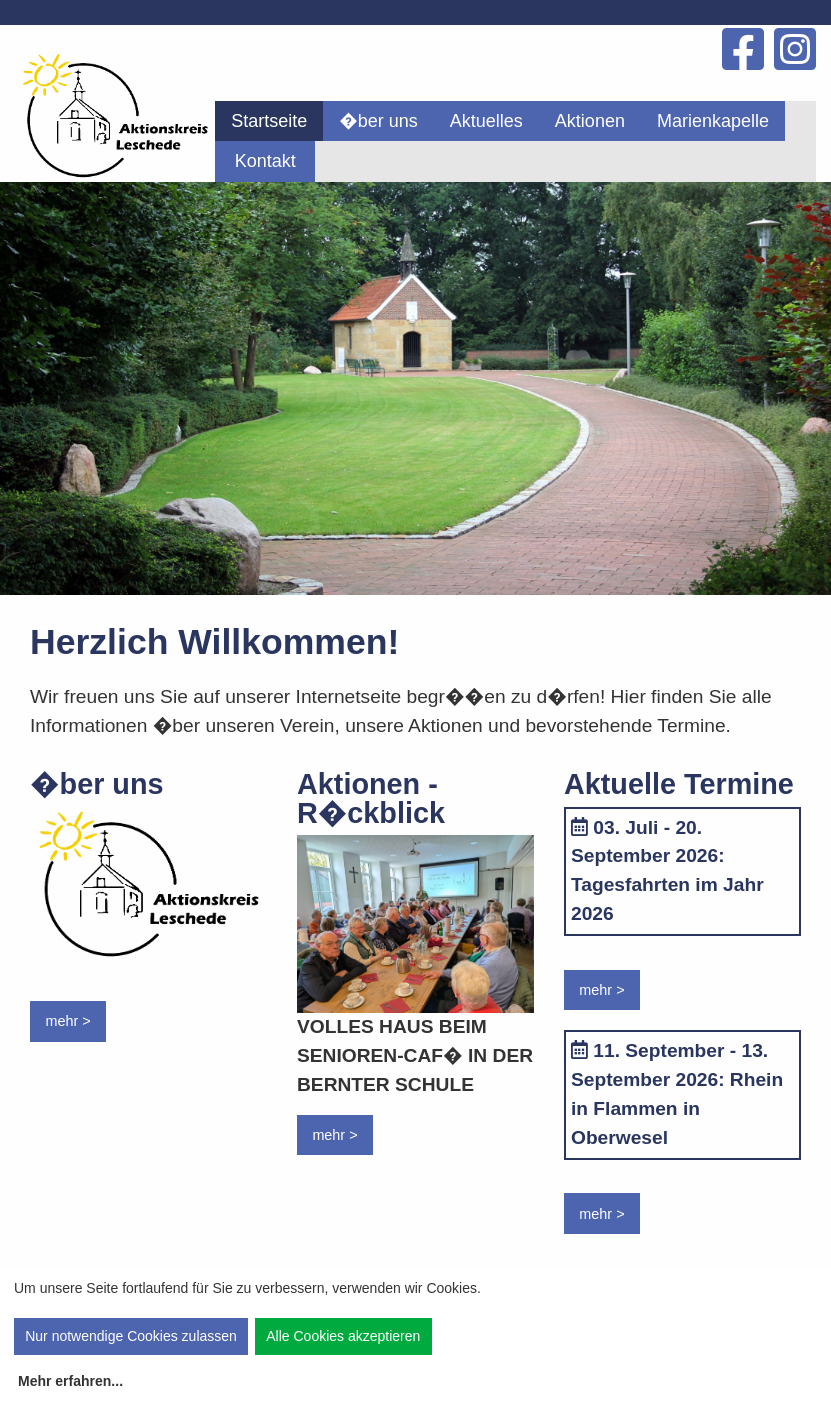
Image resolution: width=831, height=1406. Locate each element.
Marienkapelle (713, 121)
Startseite (269, 121)
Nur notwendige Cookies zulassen (131, 1336)
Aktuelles (486, 121)
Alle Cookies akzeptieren (343, 1336)
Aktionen (590, 121)
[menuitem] (269, 121)
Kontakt (265, 161)
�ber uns (378, 121)
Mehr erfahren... (70, 1381)
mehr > (67, 1021)
